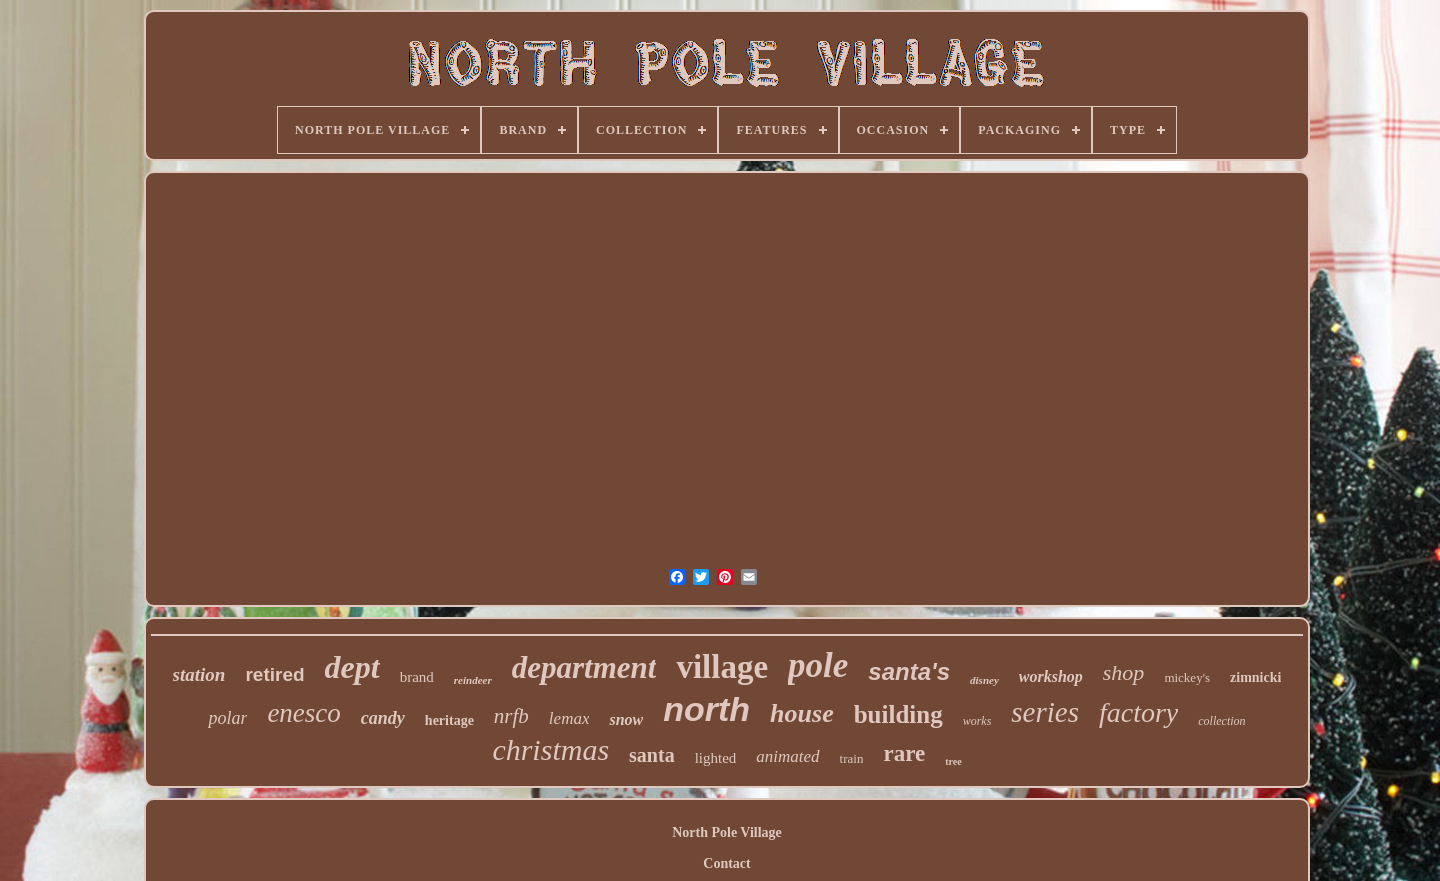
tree (953, 761)
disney (984, 680)
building (898, 714)
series (1045, 712)
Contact (726, 863)
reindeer (473, 680)
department (584, 667)
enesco (303, 713)
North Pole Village (727, 832)
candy (383, 718)
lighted (716, 758)
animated (787, 756)
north (706, 709)
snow (626, 719)
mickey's (1187, 677)
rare (904, 753)
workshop (1051, 676)
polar (227, 718)
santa (652, 755)
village (722, 667)
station (199, 674)
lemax (569, 718)
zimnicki (1255, 677)
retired (274, 674)
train (852, 758)
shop (1124, 672)
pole (818, 665)
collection (1221, 721)
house (802, 713)
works (977, 721)
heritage (449, 720)
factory (1138, 712)
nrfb (511, 716)
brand (417, 677)
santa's (909, 671)
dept (352, 667)
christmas (550, 749)
